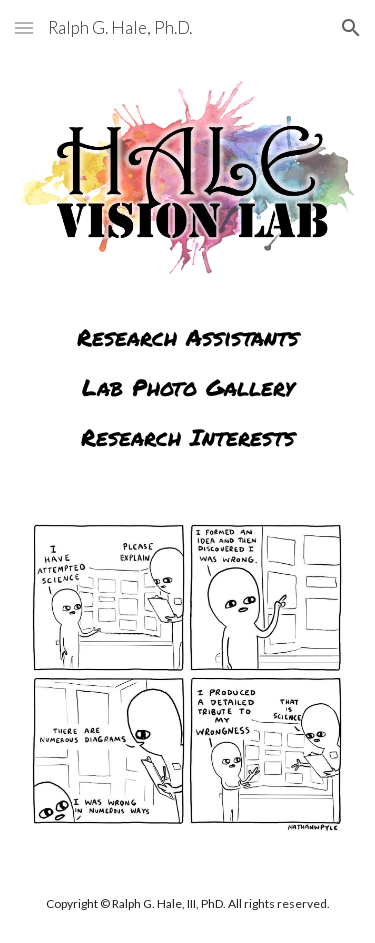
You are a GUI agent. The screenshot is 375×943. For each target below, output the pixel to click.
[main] (188, 372)
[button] (24, 27)
